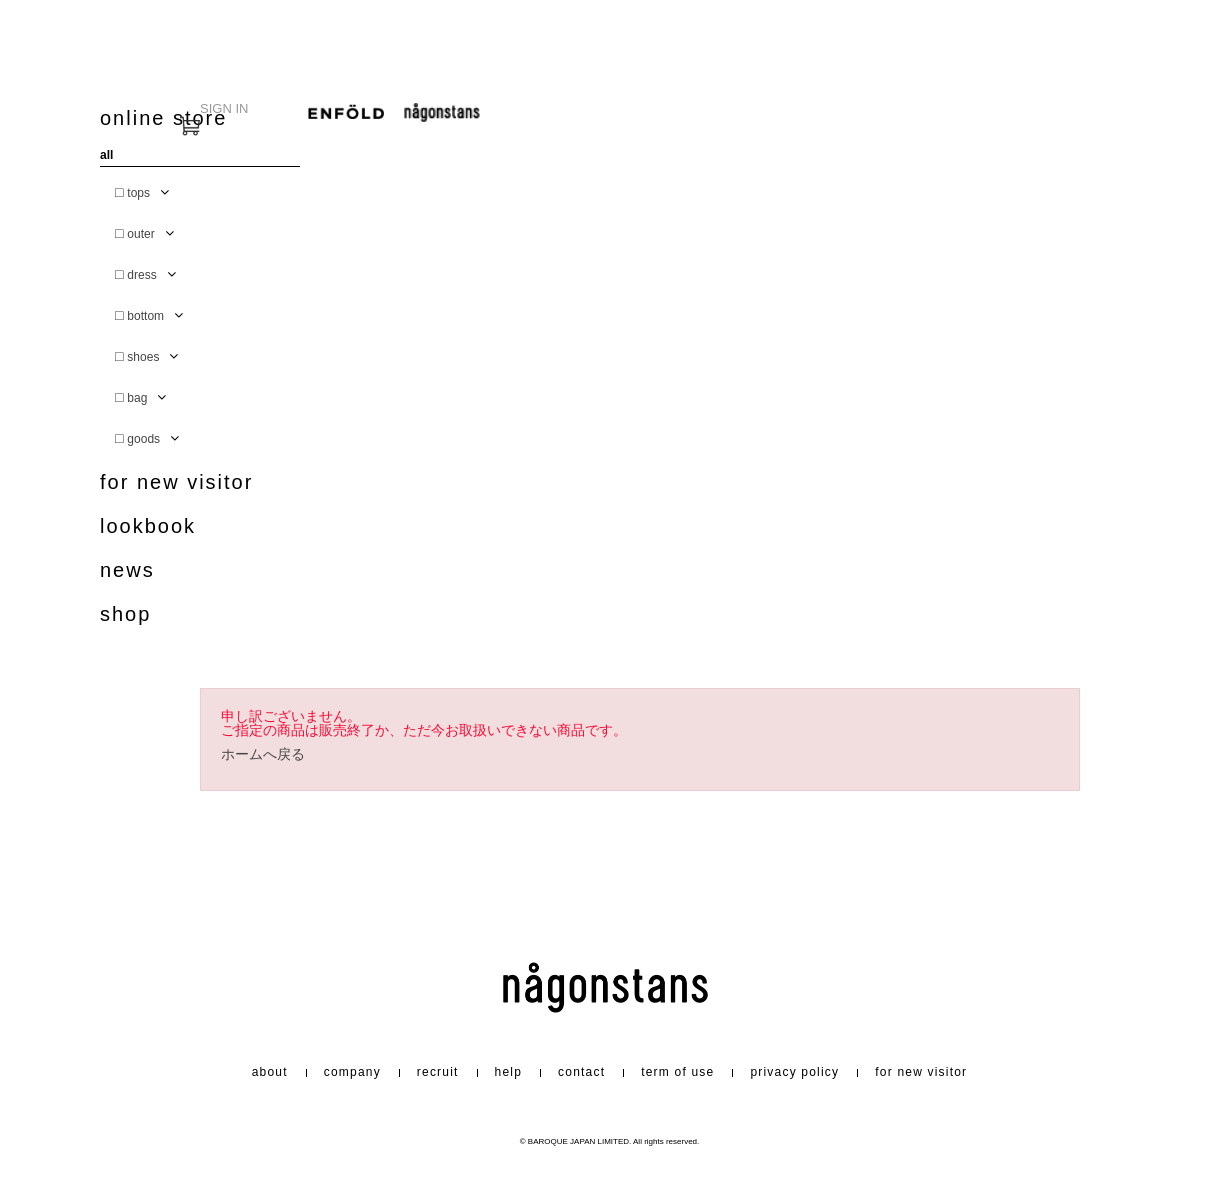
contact (581, 1072)
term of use (677, 1072)
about (270, 1072)
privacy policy (794, 1072)
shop (125, 614)
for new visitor (176, 482)
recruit (438, 1072)
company (352, 1072)
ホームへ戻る (263, 754)
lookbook (148, 526)
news (127, 570)
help (509, 1072)
